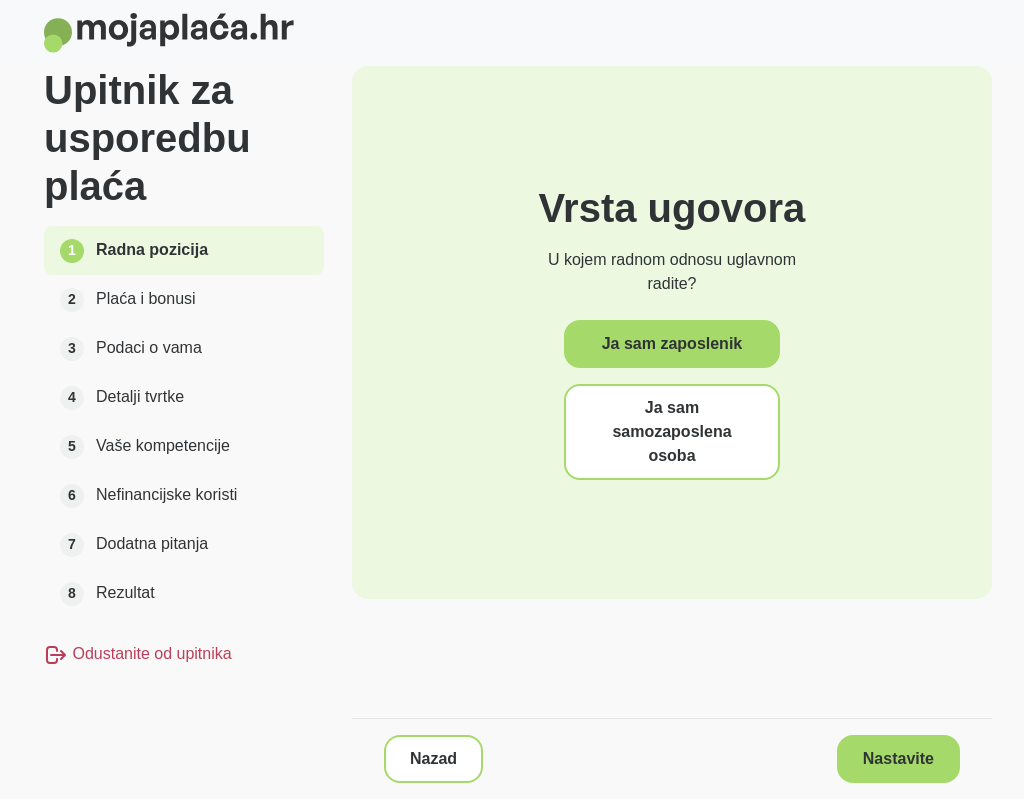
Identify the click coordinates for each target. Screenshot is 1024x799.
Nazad (433, 758)
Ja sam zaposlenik (672, 343)
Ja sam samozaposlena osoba (671, 431)
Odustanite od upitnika (138, 653)
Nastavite (898, 758)
